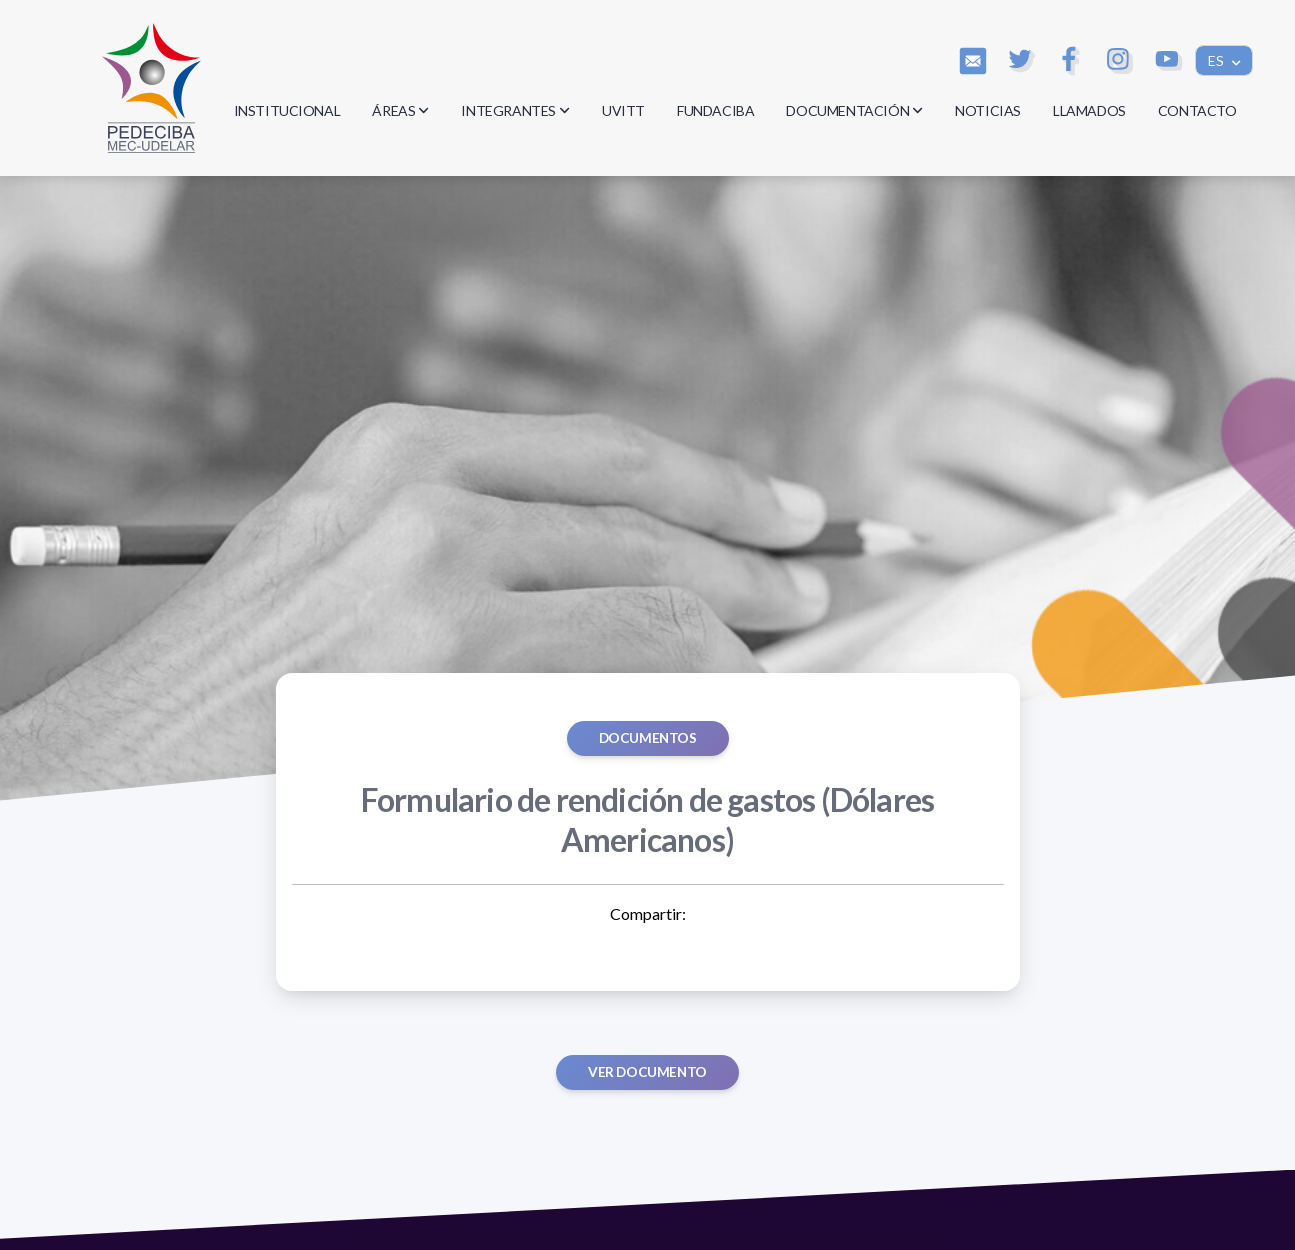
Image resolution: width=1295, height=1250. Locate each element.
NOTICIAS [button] (988, 110)
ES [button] (1217, 60)
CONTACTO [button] (1197, 110)
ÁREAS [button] (400, 110)
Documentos (648, 738)
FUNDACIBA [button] (715, 110)
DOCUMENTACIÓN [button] (854, 110)
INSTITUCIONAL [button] (287, 110)
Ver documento (647, 1072)
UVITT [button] (623, 110)
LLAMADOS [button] (1089, 110)
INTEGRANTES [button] (515, 110)
